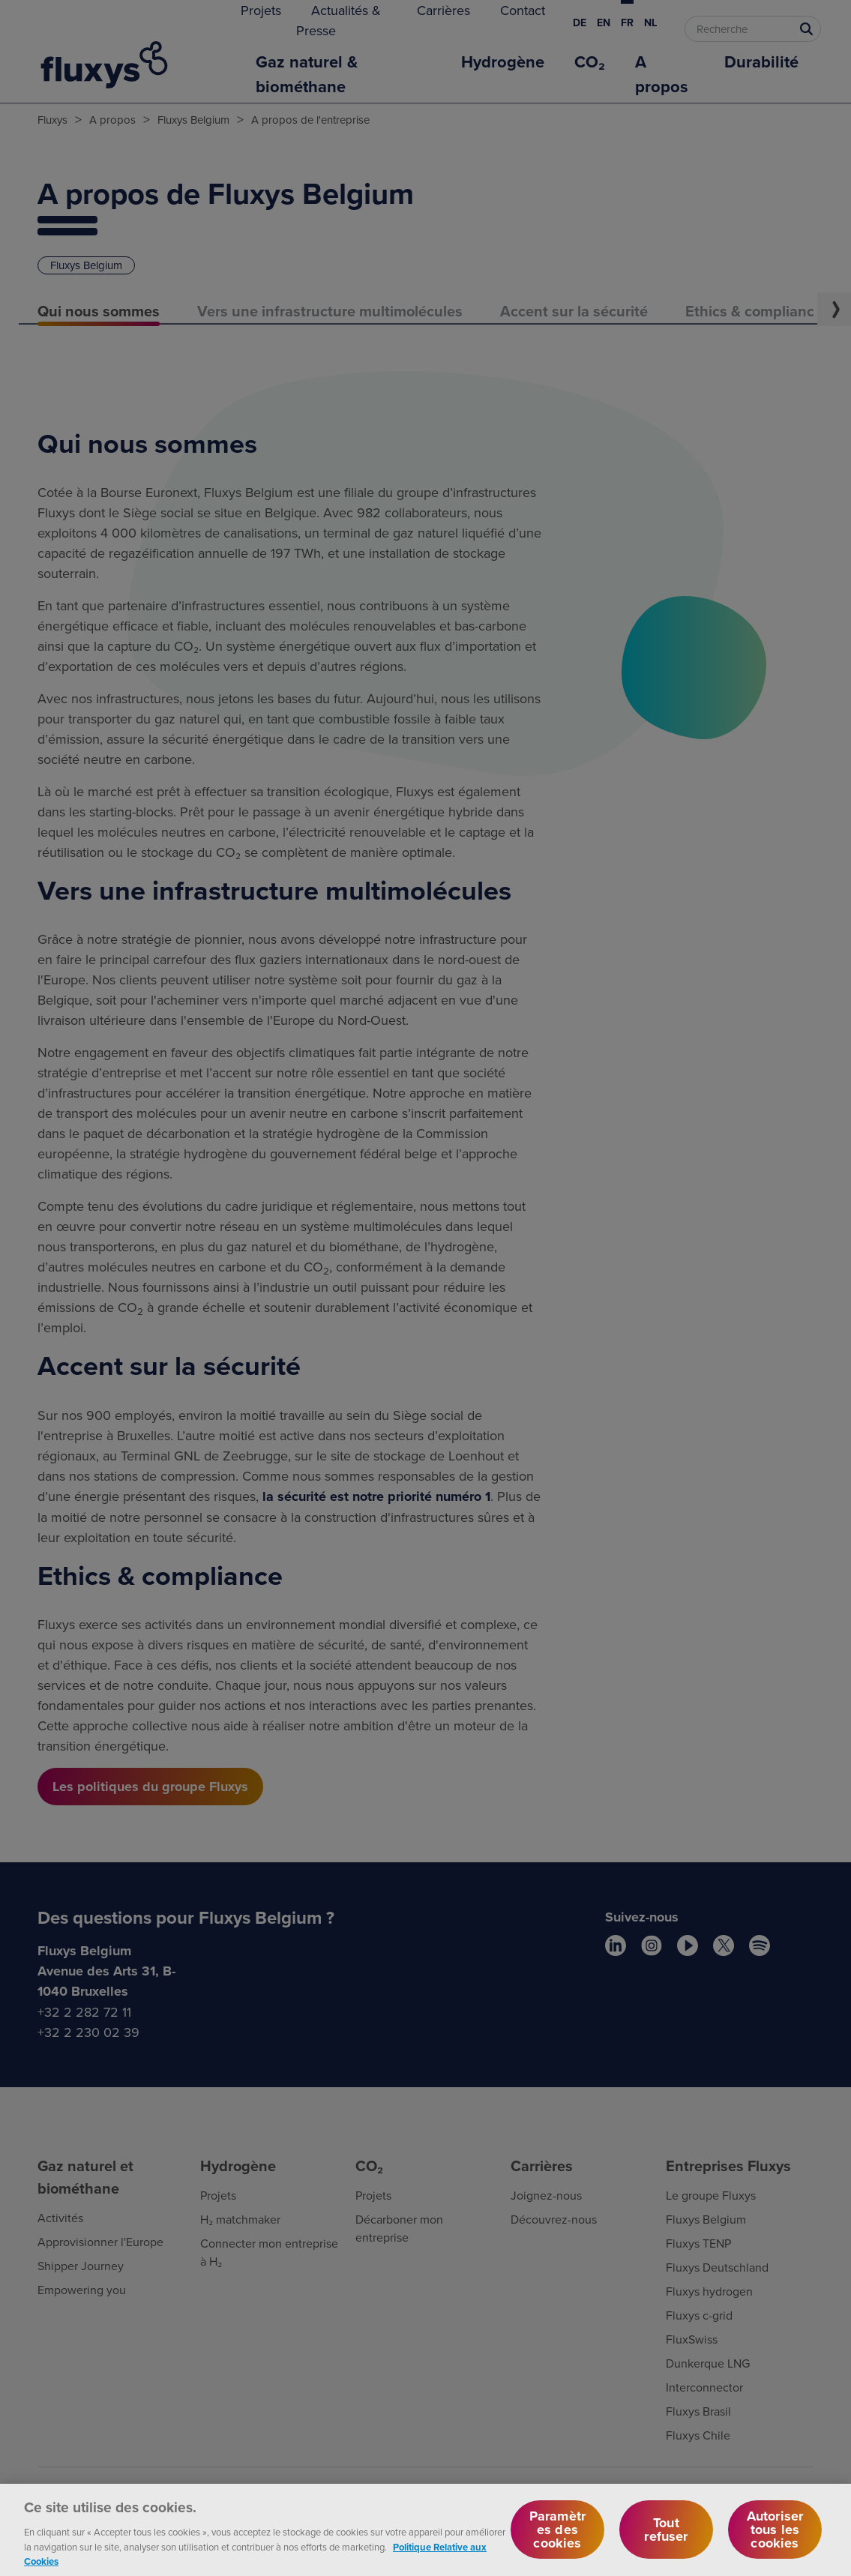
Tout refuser (666, 2544)
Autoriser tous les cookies (775, 2544)
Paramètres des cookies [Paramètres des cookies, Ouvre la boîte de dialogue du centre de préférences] (557, 2544)
